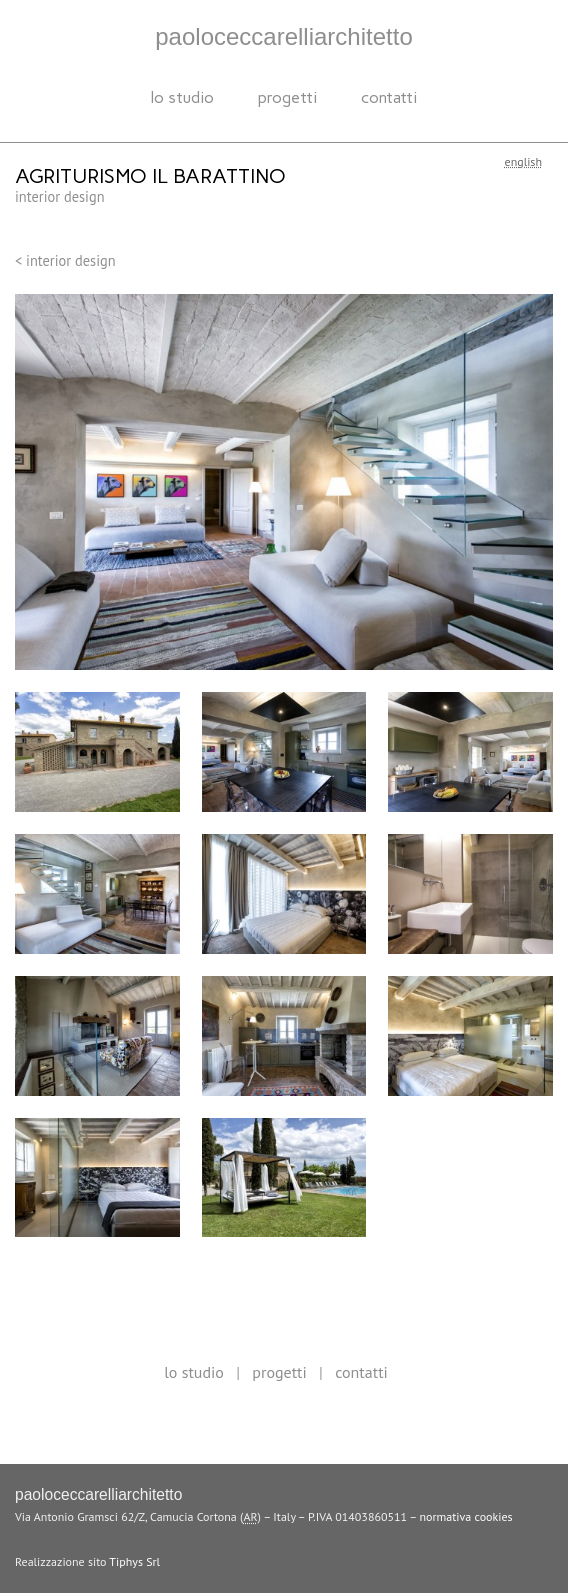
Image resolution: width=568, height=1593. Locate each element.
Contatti (389, 97)
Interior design (60, 196)
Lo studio (182, 97)
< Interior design (65, 260)
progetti (287, 97)
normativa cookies (466, 1516)
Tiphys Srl (134, 1561)
